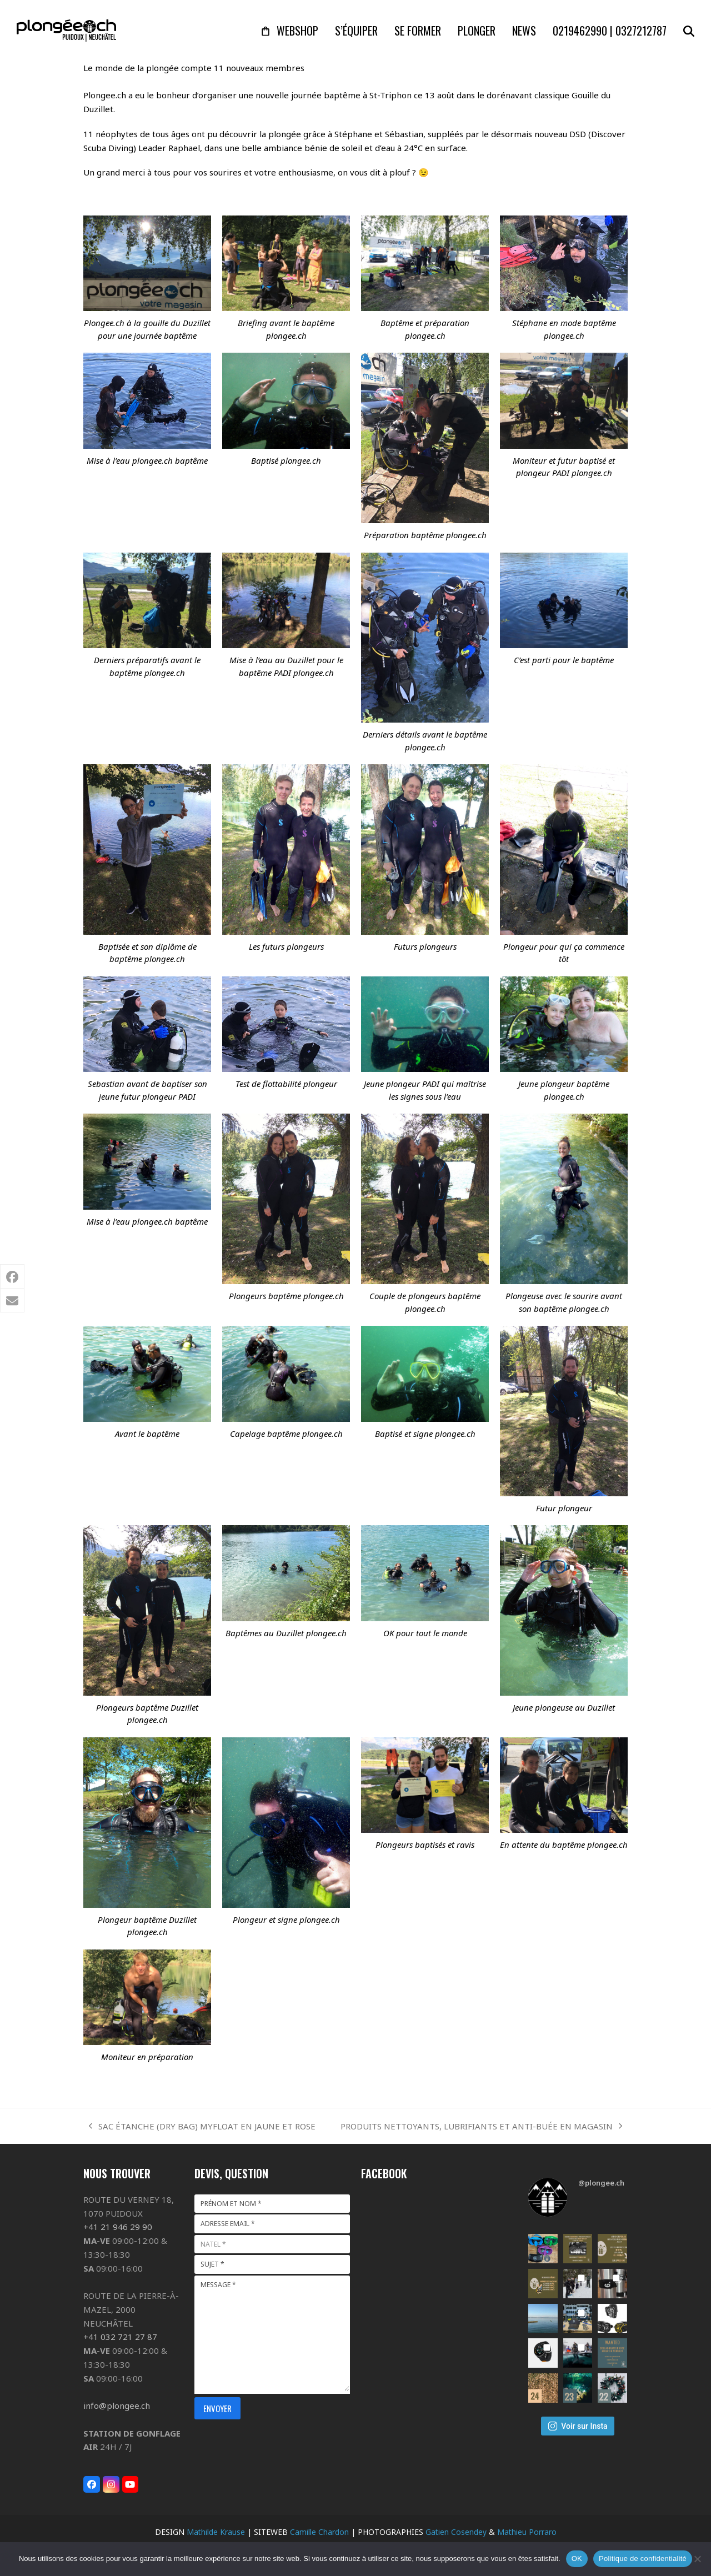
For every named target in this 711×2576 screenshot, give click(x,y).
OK (577, 2558)
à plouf (397, 172)
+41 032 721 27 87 (120, 2336)
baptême (342, 95)
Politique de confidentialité (643, 2558)
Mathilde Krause (216, 2532)
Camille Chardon (319, 2532)
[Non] (697, 2558)
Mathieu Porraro (527, 2532)
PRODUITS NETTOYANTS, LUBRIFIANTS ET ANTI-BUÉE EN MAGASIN (481, 2127)
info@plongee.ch (116, 2405)
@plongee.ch (601, 2183)
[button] (689, 30)
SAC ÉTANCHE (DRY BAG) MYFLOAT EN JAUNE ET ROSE (202, 2127)
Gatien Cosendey (456, 2532)
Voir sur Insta (577, 2426)
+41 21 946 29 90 (117, 2226)
